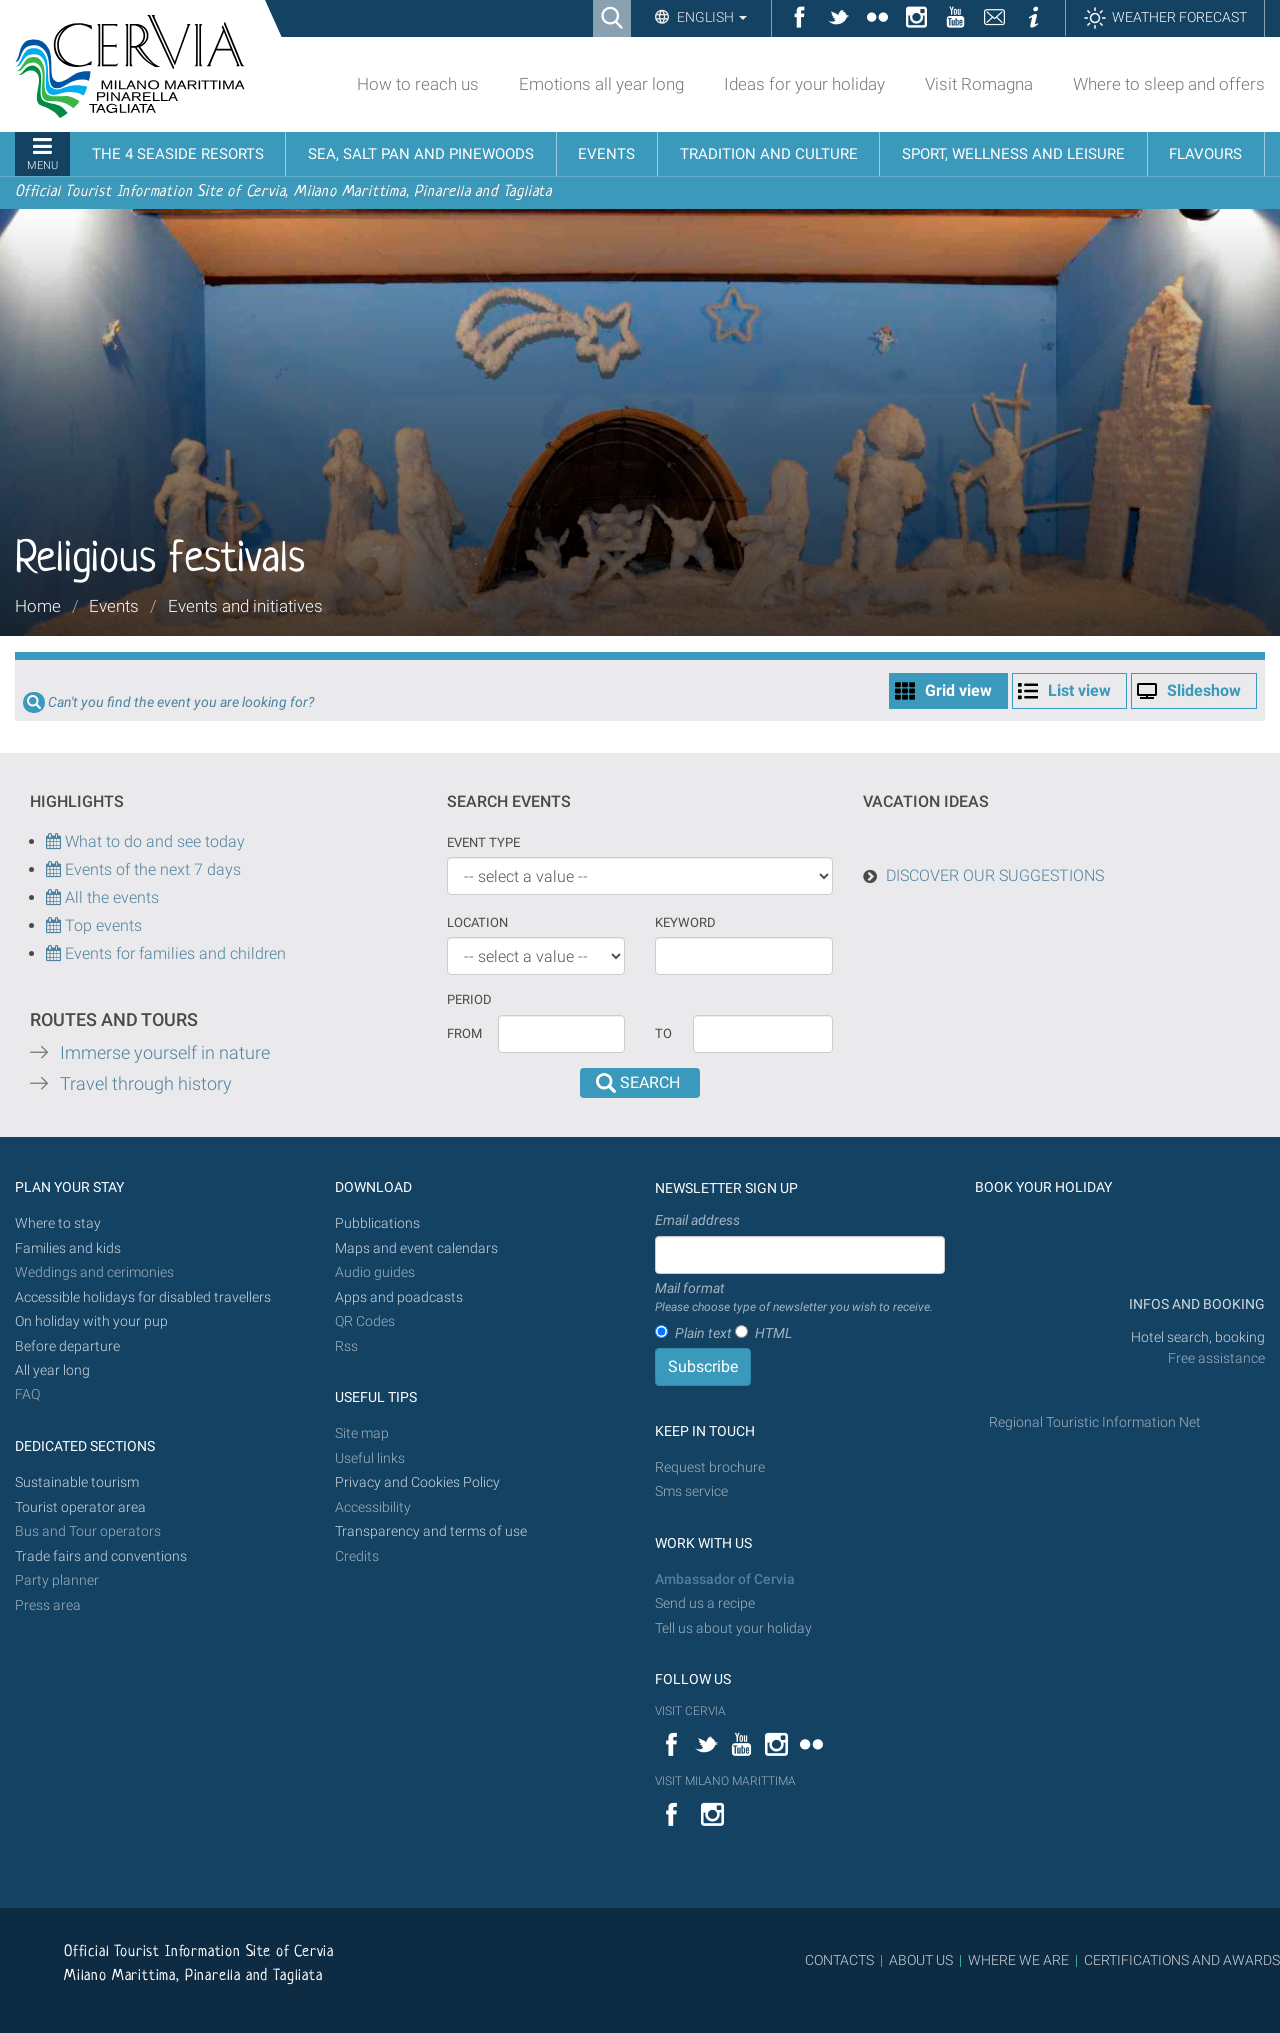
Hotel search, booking (1198, 1337)
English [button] (710, 17)
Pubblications (377, 1223)
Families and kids (68, 1248)
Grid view (958, 690)
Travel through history (146, 1084)
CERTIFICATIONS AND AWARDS (1182, 1960)
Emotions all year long (601, 84)
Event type (483, 842)
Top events (101, 925)
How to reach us (418, 84)
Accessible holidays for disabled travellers (143, 1297)
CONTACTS (839, 1960)
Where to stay (58, 1223)
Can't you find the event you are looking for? (181, 702)
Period (469, 999)
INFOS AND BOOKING (1195, 1304)
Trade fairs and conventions (101, 1556)
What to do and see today (145, 841)
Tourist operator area (80, 1507)
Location (477, 922)
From (464, 1033)
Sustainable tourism (77, 1482)
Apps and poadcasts (399, 1297)
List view (1079, 690)
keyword (685, 922)
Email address (697, 1220)
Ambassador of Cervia (725, 1579)
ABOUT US (921, 1960)
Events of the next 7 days (153, 869)
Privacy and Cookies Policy (417, 1482)
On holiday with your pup (91, 1321)
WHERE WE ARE (1018, 1960)
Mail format (794, 1298)
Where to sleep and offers (1169, 84)
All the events (110, 897)
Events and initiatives (245, 606)
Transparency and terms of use (431, 1531)
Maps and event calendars (416, 1248)
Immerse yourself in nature (165, 1053)
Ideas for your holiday (804, 84)
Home (38, 606)
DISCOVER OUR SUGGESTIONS (995, 875)
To (663, 1033)
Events (114, 606)
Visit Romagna (979, 84)
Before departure (67, 1346)
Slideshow (1204, 690)
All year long (52, 1370)
